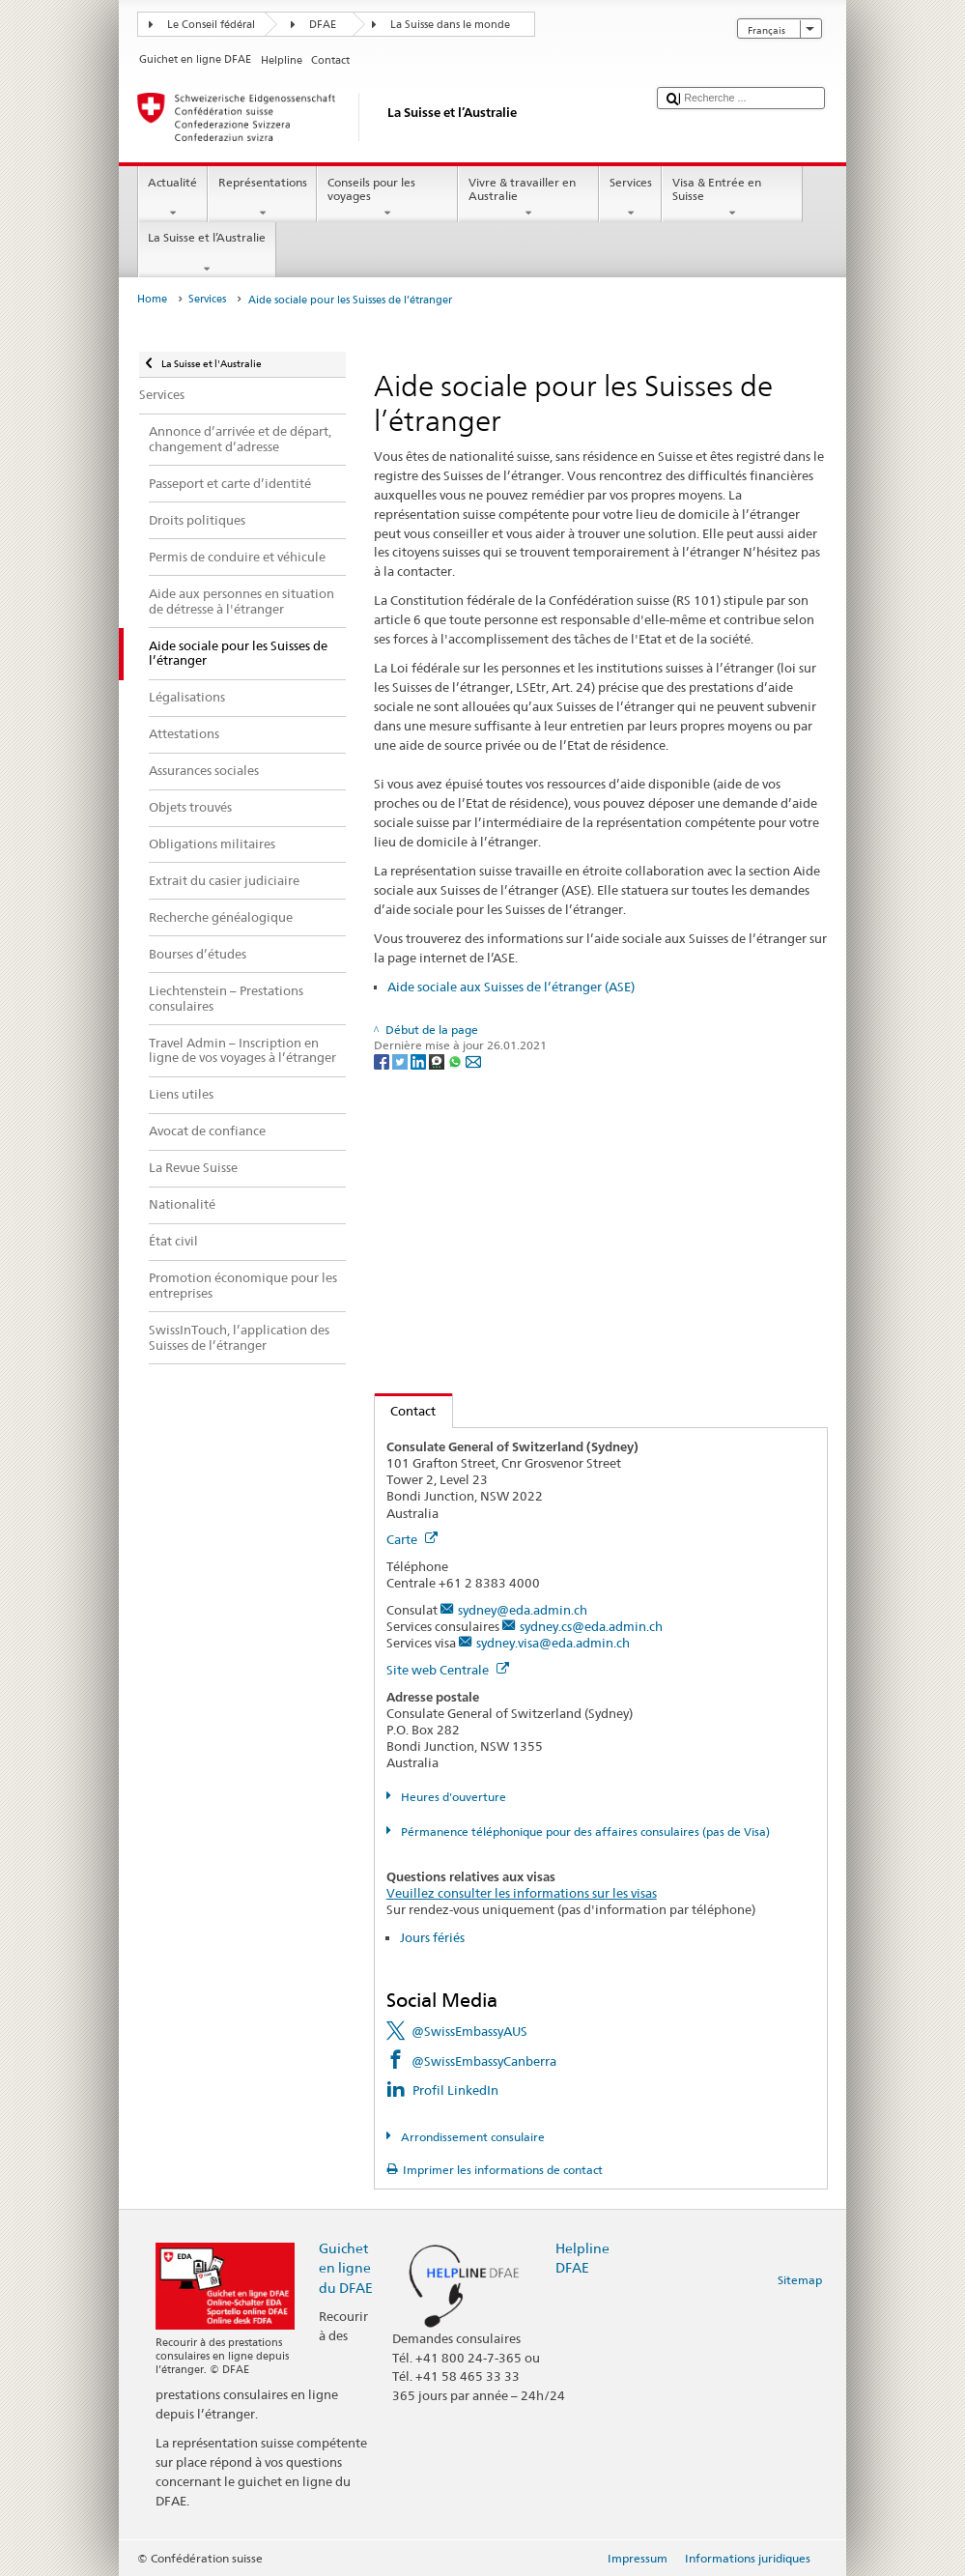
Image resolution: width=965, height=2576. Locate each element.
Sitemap (800, 2280)
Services (630, 198)
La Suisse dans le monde (450, 24)
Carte (412, 1539)
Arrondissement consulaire (471, 2137)
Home (152, 299)
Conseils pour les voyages (387, 198)
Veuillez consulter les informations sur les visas (521, 1893)
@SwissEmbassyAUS (469, 2031)
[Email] (473, 1060)
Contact (406, 1410)
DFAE (322, 24)
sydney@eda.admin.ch (522, 1609)
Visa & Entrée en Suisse (732, 198)
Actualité (173, 198)
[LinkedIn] (420, 1060)
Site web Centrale (447, 1669)
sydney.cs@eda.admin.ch (591, 1626)
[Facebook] (383, 1060)
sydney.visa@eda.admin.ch (553, 1642)
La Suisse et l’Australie (207, 253)
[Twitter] (401, 1060)
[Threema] (438, 1060)
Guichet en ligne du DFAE (346, 2267)
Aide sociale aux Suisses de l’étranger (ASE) (511, 986)
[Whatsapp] (456, 1060)
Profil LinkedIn (455, 2090)
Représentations (262, 198)
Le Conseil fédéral (211, 24)
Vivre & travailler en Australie (528, 198)
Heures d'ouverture (452, 1796)
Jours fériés (432, 1937)
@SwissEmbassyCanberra (484, 2061)
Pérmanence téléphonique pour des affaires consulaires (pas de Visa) (584, 1831)
